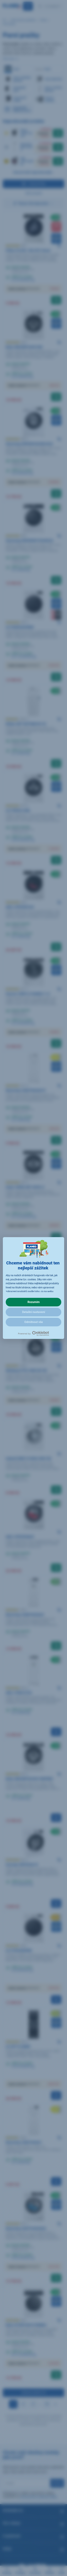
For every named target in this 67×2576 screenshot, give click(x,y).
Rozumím (34, 1302)
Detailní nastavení (33, 1312)
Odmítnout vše (33, 1322)
